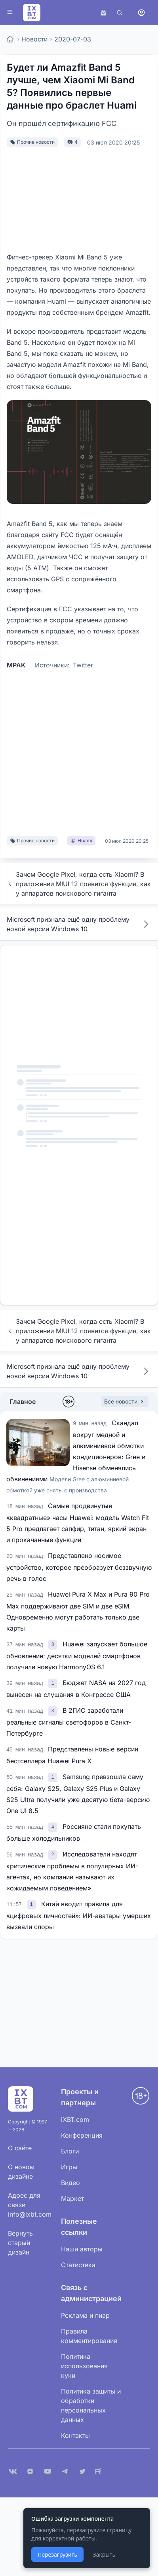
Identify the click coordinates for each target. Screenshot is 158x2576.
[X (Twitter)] (82, 2471)
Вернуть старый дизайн (20, 2242)
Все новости (124, 1401)
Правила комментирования (89, 2336)
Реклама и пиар (85, 2315)
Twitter (83, 665)
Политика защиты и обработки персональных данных (91, 2405)
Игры (69, 2167)
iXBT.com (75, 2119)
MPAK (16, 665)
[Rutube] (100, 2471)
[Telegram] (65, 2471)
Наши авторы (82, 2249)
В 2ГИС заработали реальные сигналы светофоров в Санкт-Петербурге (68, 1721)
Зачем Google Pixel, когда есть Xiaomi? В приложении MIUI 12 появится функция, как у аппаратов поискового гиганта (79, 883)
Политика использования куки (84, 2365)
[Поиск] (119, 12)
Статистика (78, 2265)
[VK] (12, 2471)
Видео (70, 2183)
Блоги (70, 2151)
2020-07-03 (72, 39)
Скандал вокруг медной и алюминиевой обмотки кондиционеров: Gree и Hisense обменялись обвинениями (75, 1456)
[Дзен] (30, 2471)
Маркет (72, 2198)
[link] (53, 1644)
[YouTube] (47, 2471)
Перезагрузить (57, 2554)
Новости (34, 39)
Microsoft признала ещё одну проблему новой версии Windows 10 (79, 924)
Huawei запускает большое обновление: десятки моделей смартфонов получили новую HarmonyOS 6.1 (76, 1655)
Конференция (82, 2135)
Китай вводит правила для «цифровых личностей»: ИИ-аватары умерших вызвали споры (78, 1915)
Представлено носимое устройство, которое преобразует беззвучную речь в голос (79, 1567)
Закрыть (104, 2554)
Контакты (75, 2435)
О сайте (20, 2148)
